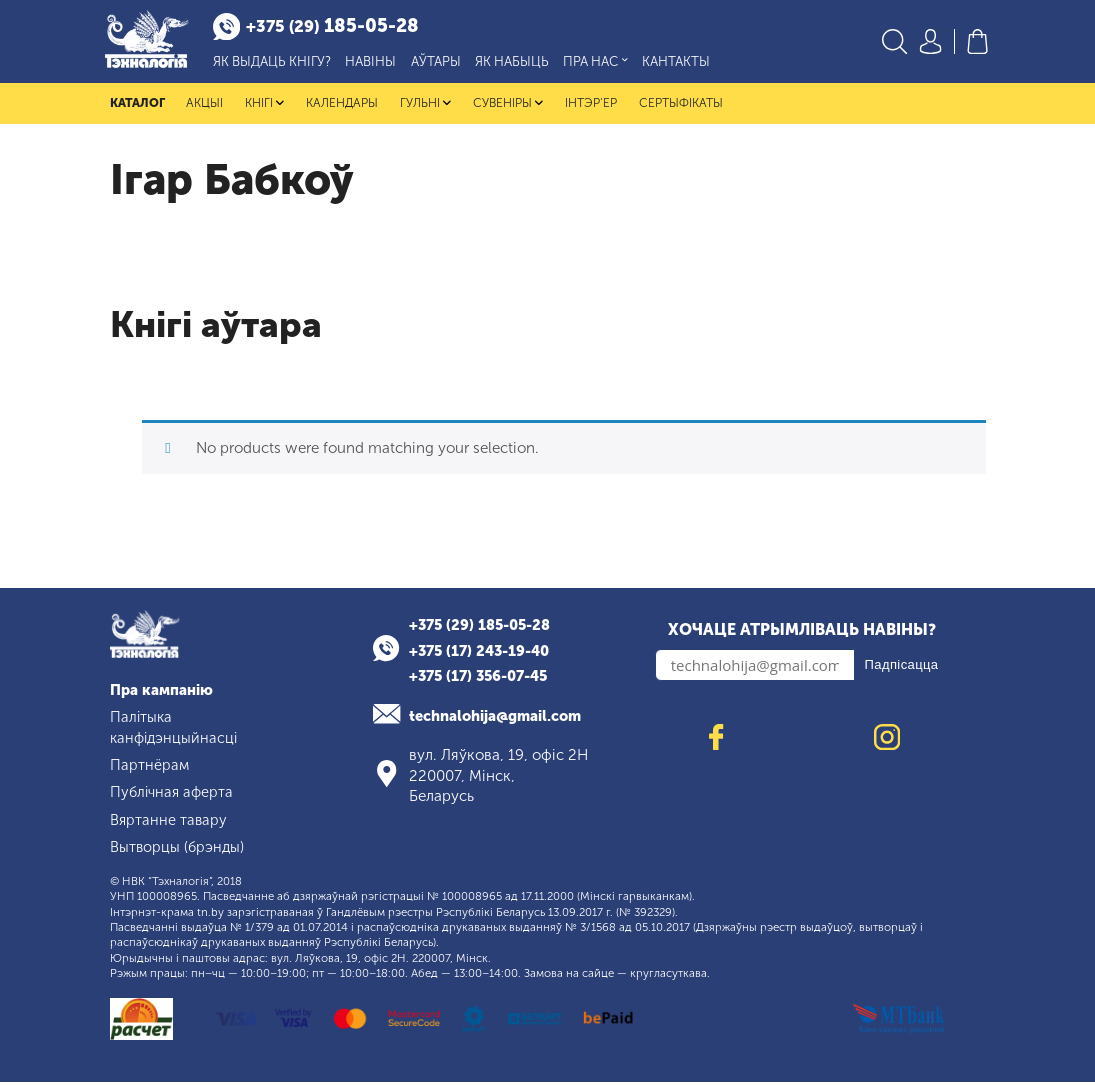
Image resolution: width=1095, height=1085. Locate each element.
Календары (342, 107)
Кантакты (682, 63)
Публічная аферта (174, 796)
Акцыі (204, 107)
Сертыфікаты (680, 107)
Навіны (376, 63)
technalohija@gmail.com (500, 719)
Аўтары (441, 63)
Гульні (425, 107)
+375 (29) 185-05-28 (483, 629)
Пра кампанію (162, 694)
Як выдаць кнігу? (278, 63)
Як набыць (518, 63)
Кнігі (264, 107)
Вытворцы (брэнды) (178, 850)
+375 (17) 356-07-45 (484, 680)
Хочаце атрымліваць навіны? (802, 633)
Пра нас (601, 64)
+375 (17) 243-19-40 (484, 654)
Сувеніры (508, 107)
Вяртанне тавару (169, 823)
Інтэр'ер (591, 107)
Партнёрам (150, 769)
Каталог (137, 107)
